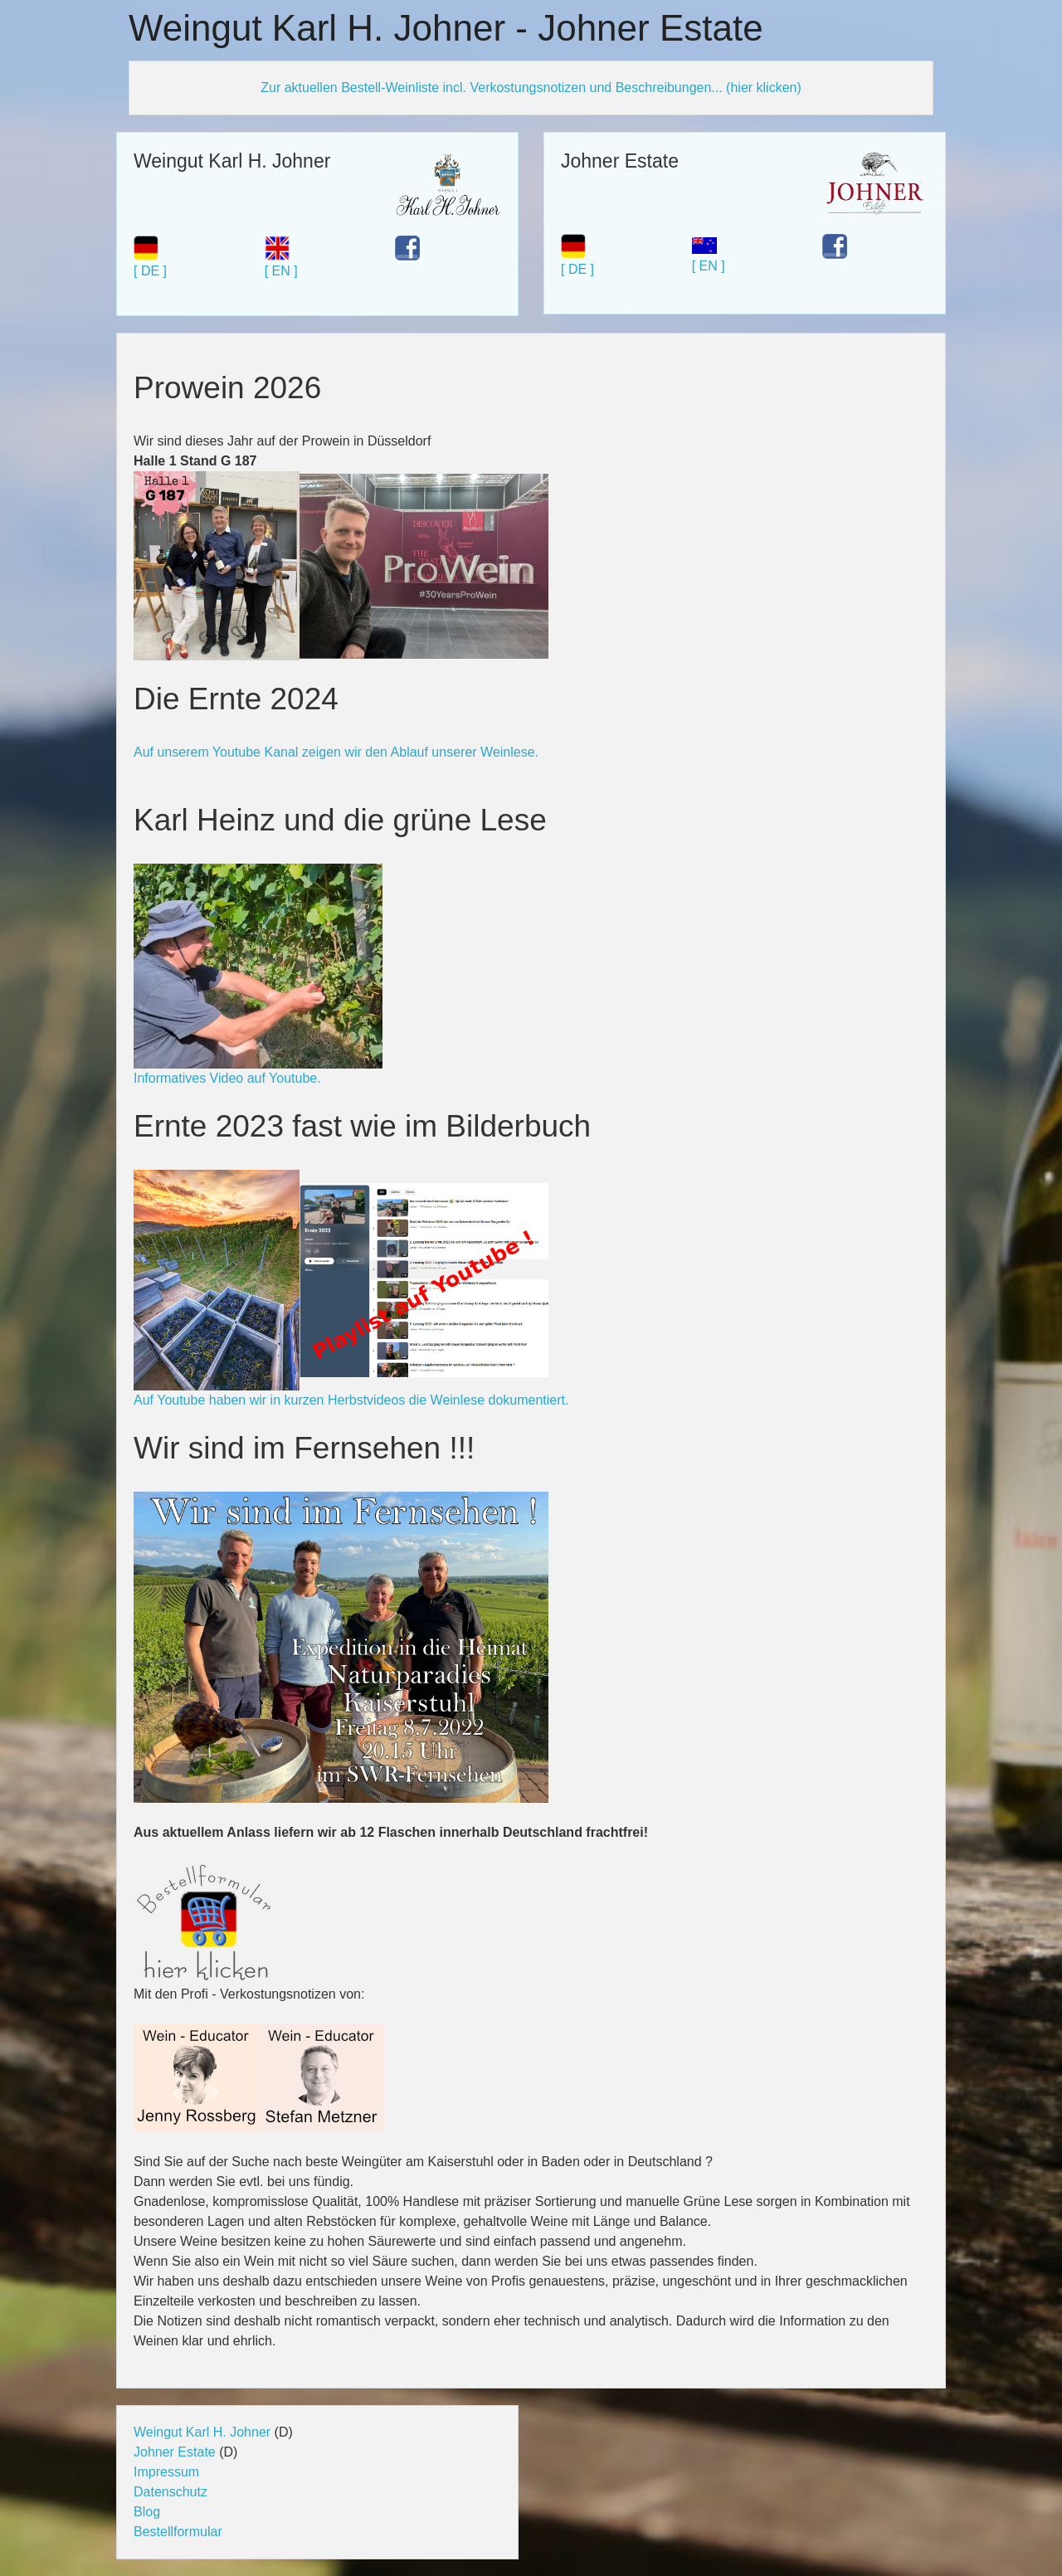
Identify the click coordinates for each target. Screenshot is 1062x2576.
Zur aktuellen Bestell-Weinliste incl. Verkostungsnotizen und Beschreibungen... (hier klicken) (531, 87)
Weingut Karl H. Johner (202, 2432)
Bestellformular (178, 2532)
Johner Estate (175, 2452)
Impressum (166, 2472)
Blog (147, 2512)
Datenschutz (170, 2492)
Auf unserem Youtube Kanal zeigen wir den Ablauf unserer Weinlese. (336, 752)
